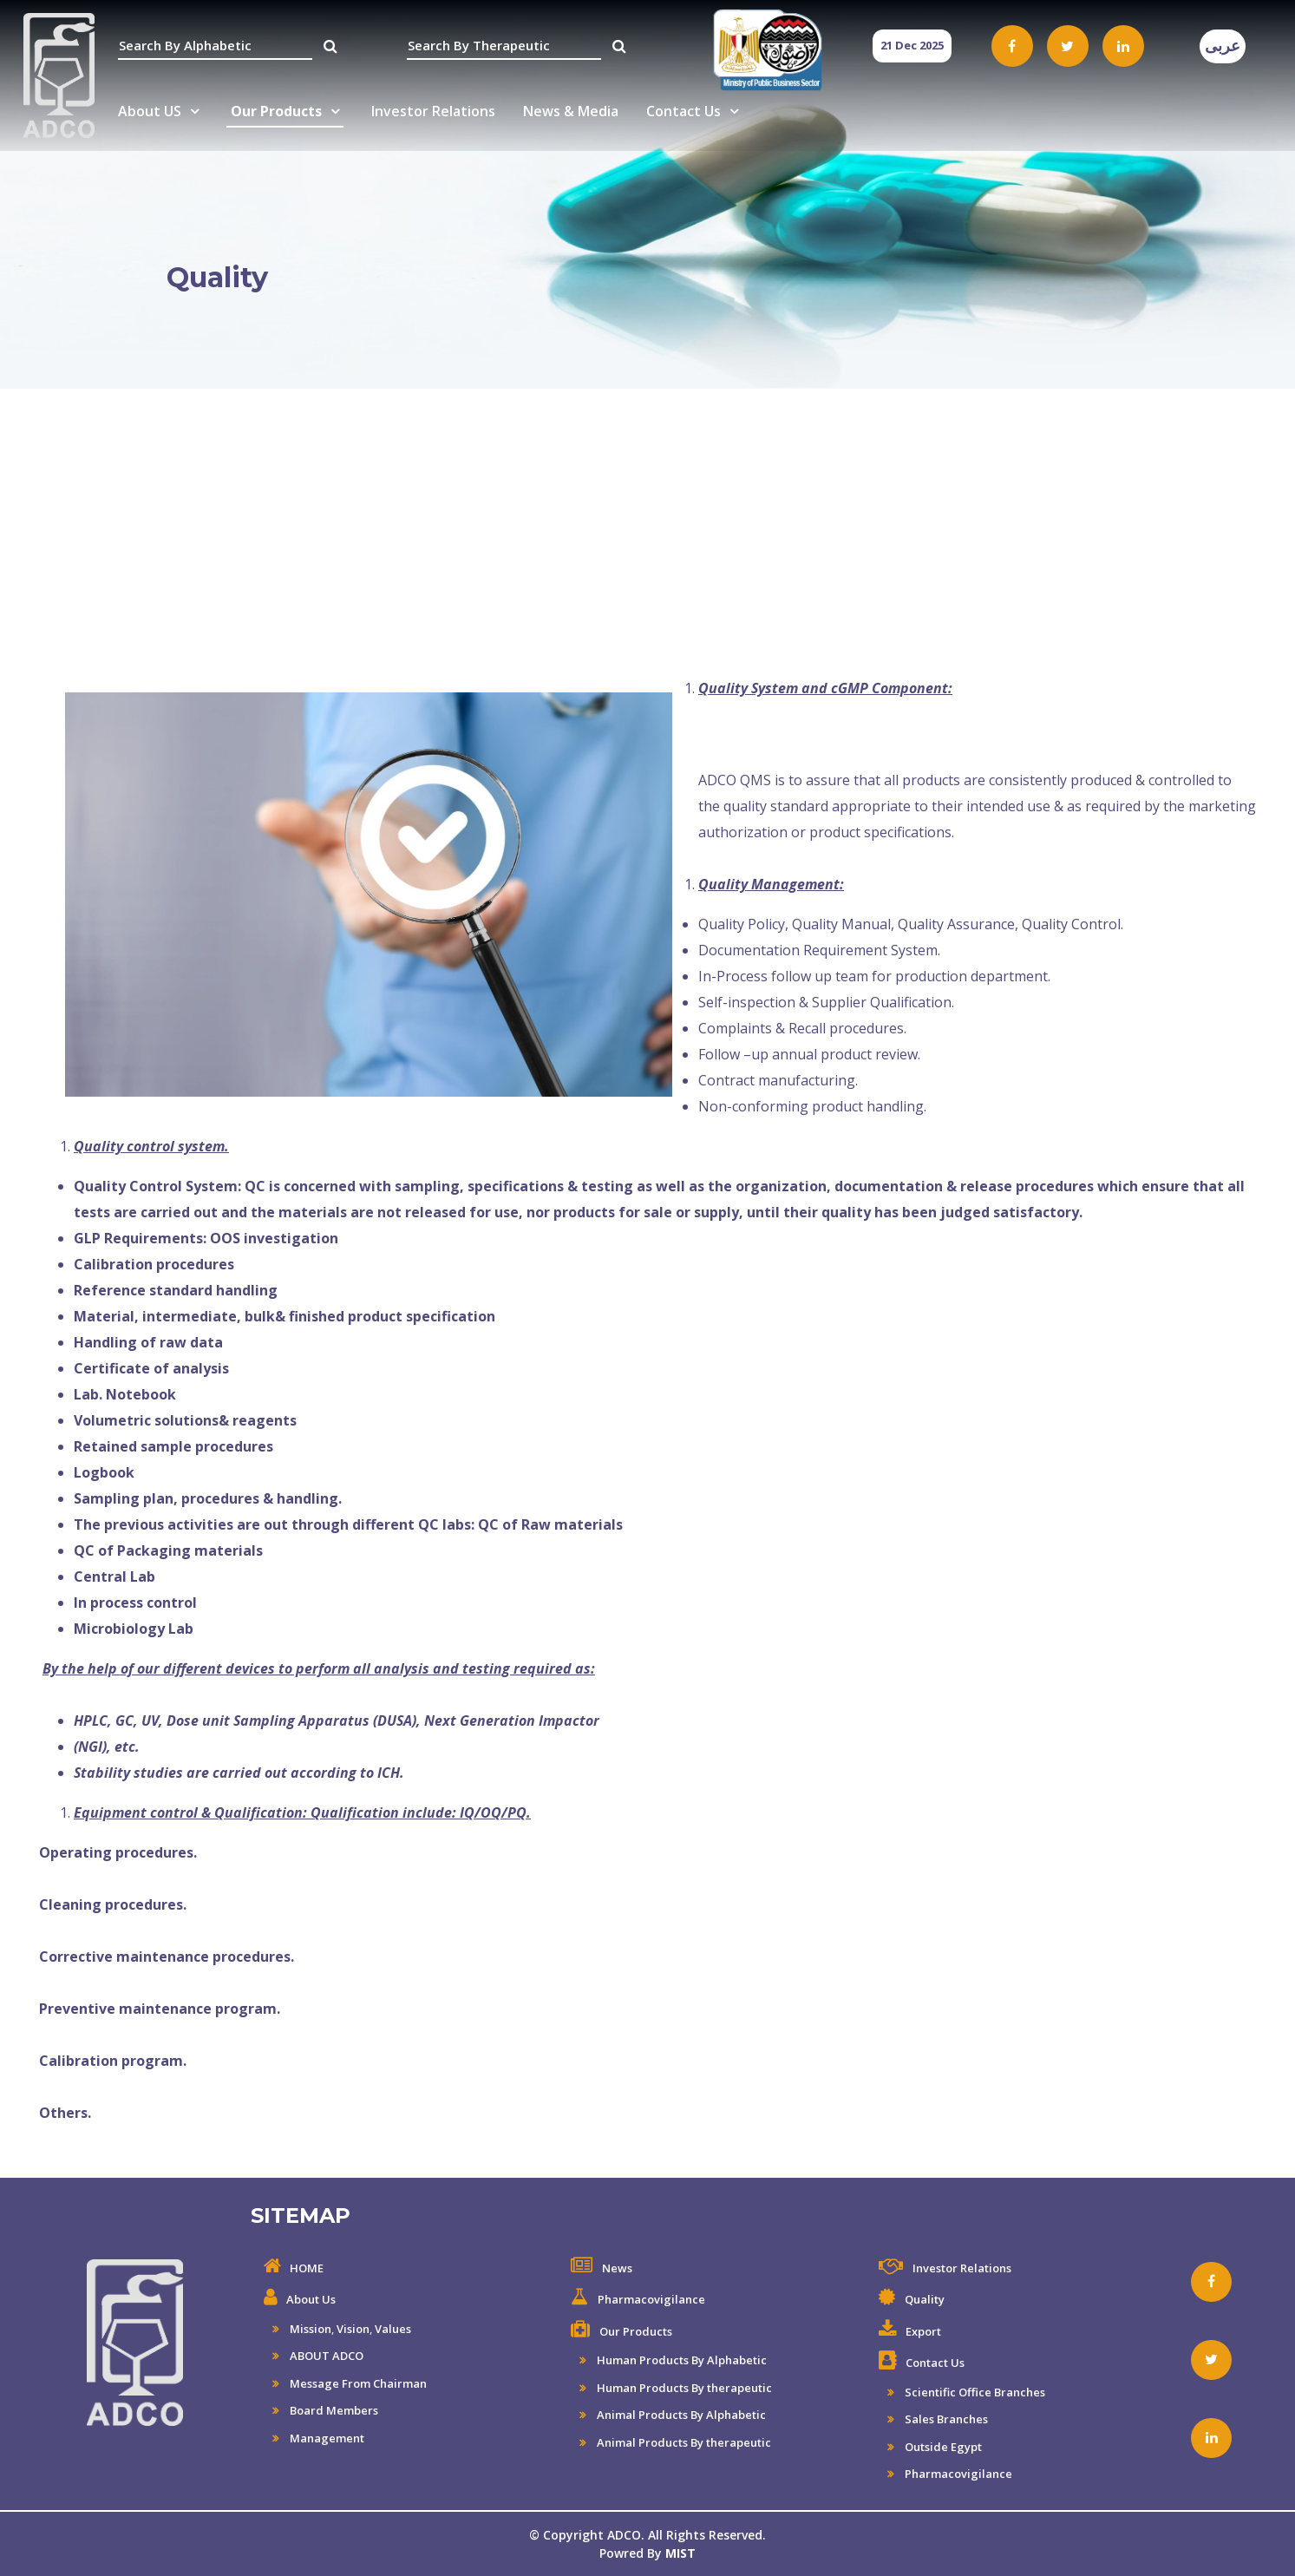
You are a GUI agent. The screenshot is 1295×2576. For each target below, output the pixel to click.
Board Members (332, 2410)
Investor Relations (433, 111)
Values (393, 2329)
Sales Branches (945, 2419)
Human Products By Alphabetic (680, 2360)
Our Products (276, 111)
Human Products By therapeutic (683, 2388)
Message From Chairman (357, 2383)
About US (149, 111)
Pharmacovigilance (651, 2299)
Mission (309, 2329)
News (617, 2268)
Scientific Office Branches (973, 2392)
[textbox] (215, 46)
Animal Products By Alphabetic (680, 2414)
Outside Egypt (942, 2447)
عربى (1222, 46)
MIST (680, 2553)
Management (325, 2438)
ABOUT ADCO (325, 2355)
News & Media (570, 111)
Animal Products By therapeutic (682, 2442)
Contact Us (683, 111)
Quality (925, 2299)
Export (923, 2331)
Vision (353, 2329)
